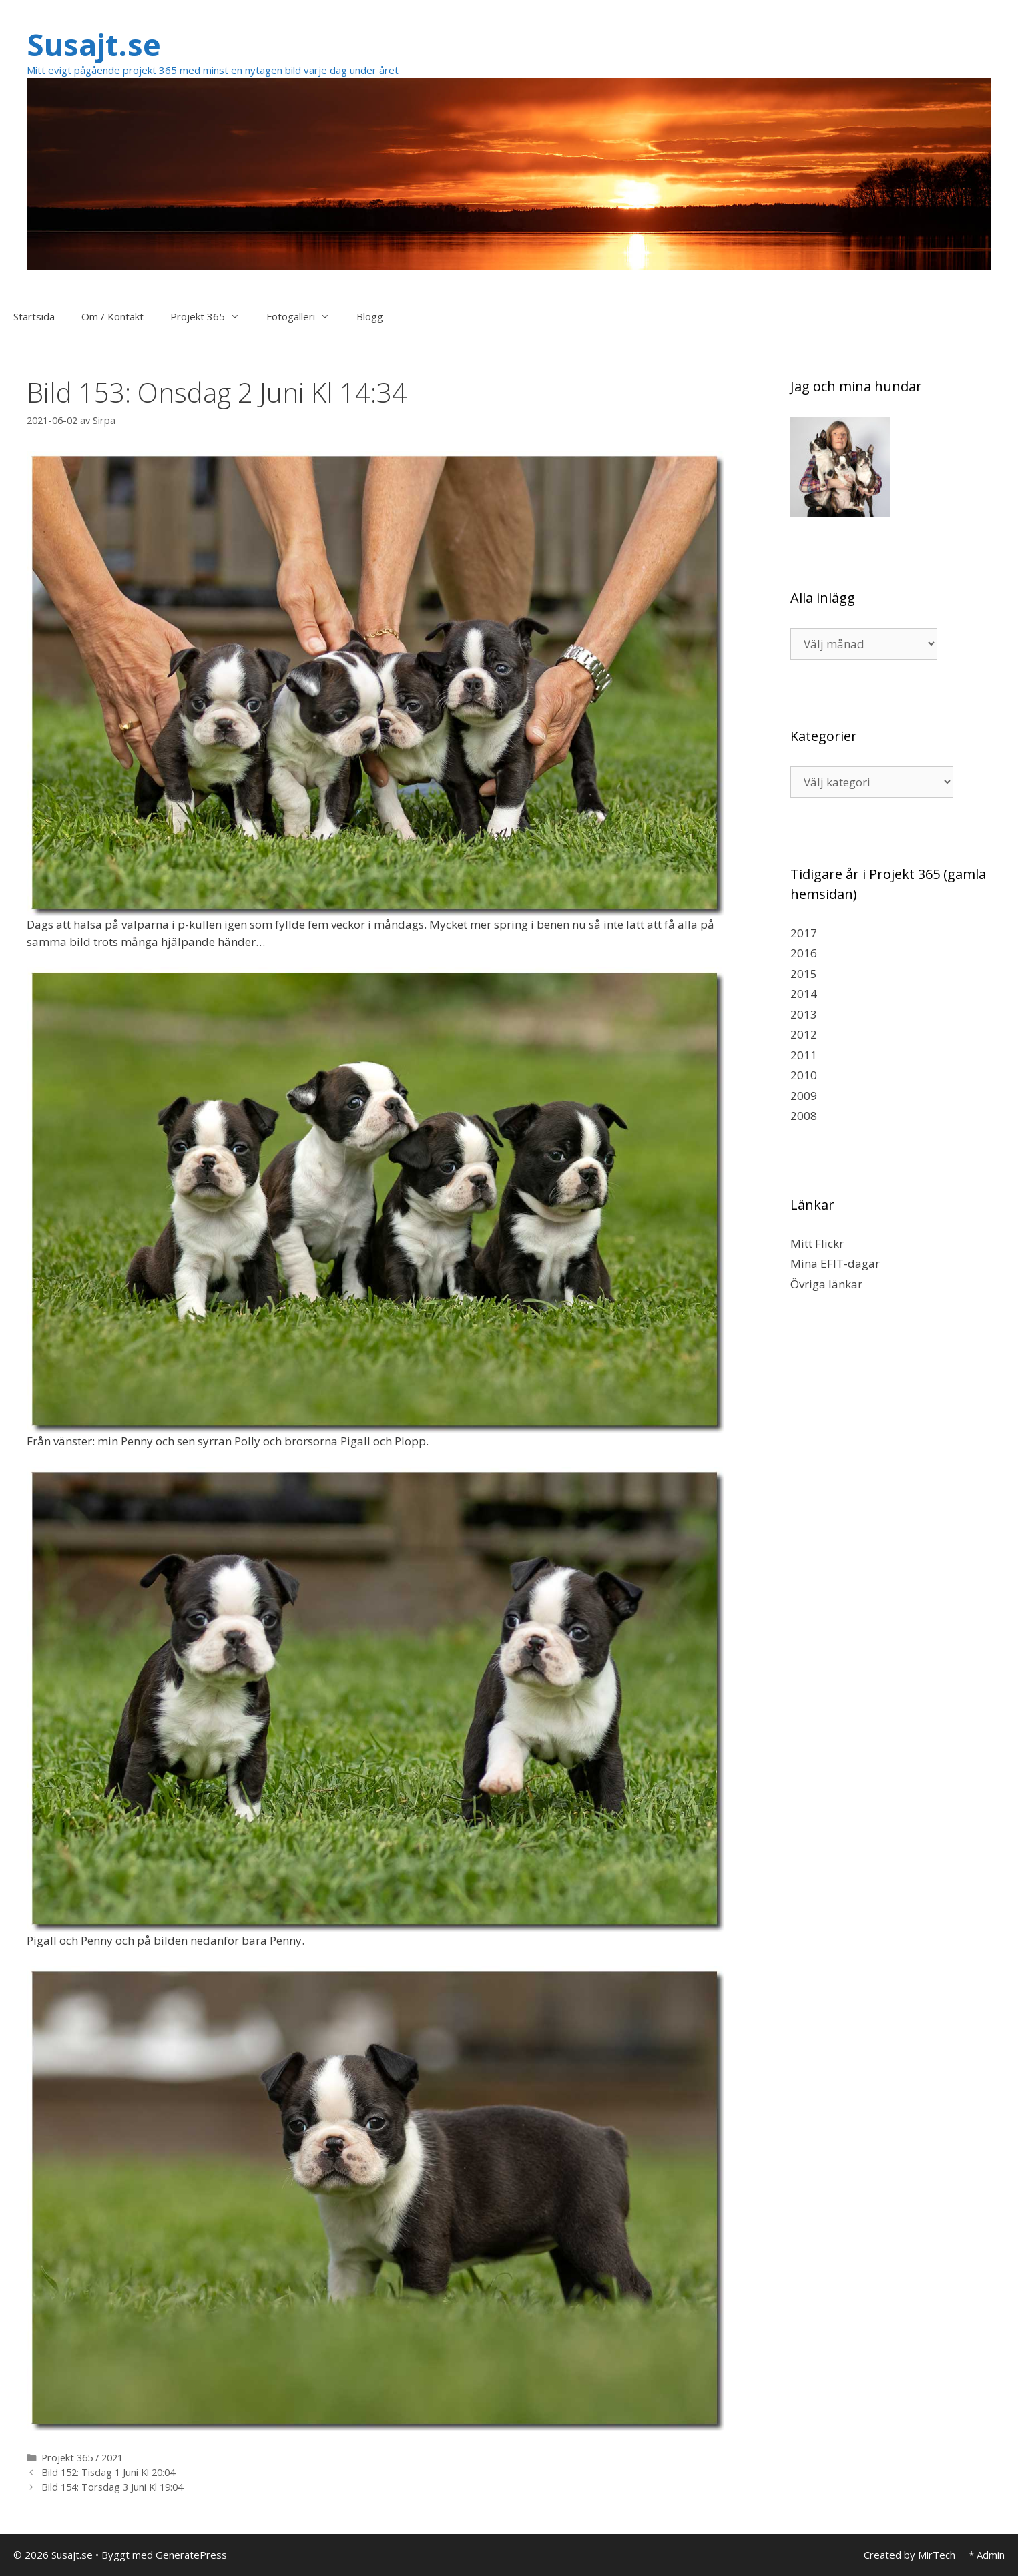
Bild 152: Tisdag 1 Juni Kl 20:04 (108, 2472)
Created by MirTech (909, 2554)
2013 (803, 1014)
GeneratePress (191, 2554)
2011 (803, 1055)
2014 (803, 993)
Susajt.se (94, 44)
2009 (803, 1095)
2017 (803, 933)
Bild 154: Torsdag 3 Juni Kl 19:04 (112, 2487)
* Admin (987, 2554)
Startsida (34, 316)
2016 (803, 953)
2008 (803, 1115)
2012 (803, 1034)
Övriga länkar (826, 1284)
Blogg (369, 316)
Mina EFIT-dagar (835, 1263)
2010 (803, 1075)
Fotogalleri (304, 316)
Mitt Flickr (817, 1243)
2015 (803, 973)
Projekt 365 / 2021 (82, 2457)
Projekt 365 (211, 316)
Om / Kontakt (112, 316)
